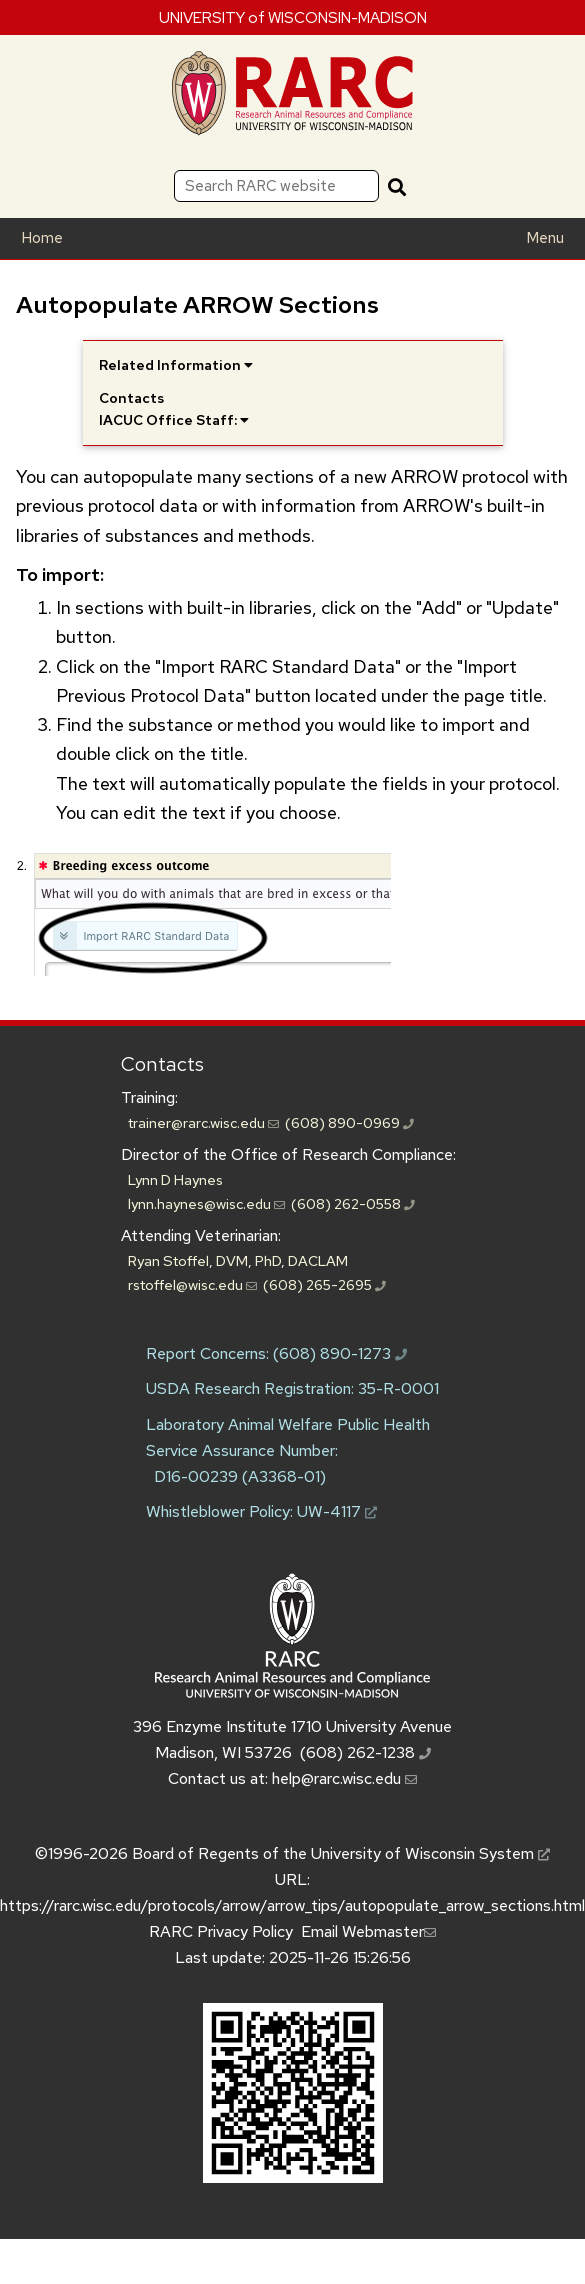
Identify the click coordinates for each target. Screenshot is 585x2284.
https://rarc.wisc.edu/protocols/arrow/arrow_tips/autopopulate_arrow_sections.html (292, 1905)
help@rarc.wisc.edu (344, 1778)
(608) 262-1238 (365, 1752)
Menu (545, 238)
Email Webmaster (368, 1931)
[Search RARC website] (276, 186)
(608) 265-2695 (324, 1284)
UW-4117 (337, 1511)
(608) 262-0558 (353, 1203)
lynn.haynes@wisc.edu (206, 1203)
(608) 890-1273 (340, 1353)
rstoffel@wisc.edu (192, 1284)
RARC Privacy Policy (221, 1931)
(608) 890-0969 (349, 1122)
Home (42, 238)
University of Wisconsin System (430, 1853)
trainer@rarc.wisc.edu (203, 1122)
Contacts (162, 1064)
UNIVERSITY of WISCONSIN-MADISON (293, 17)
